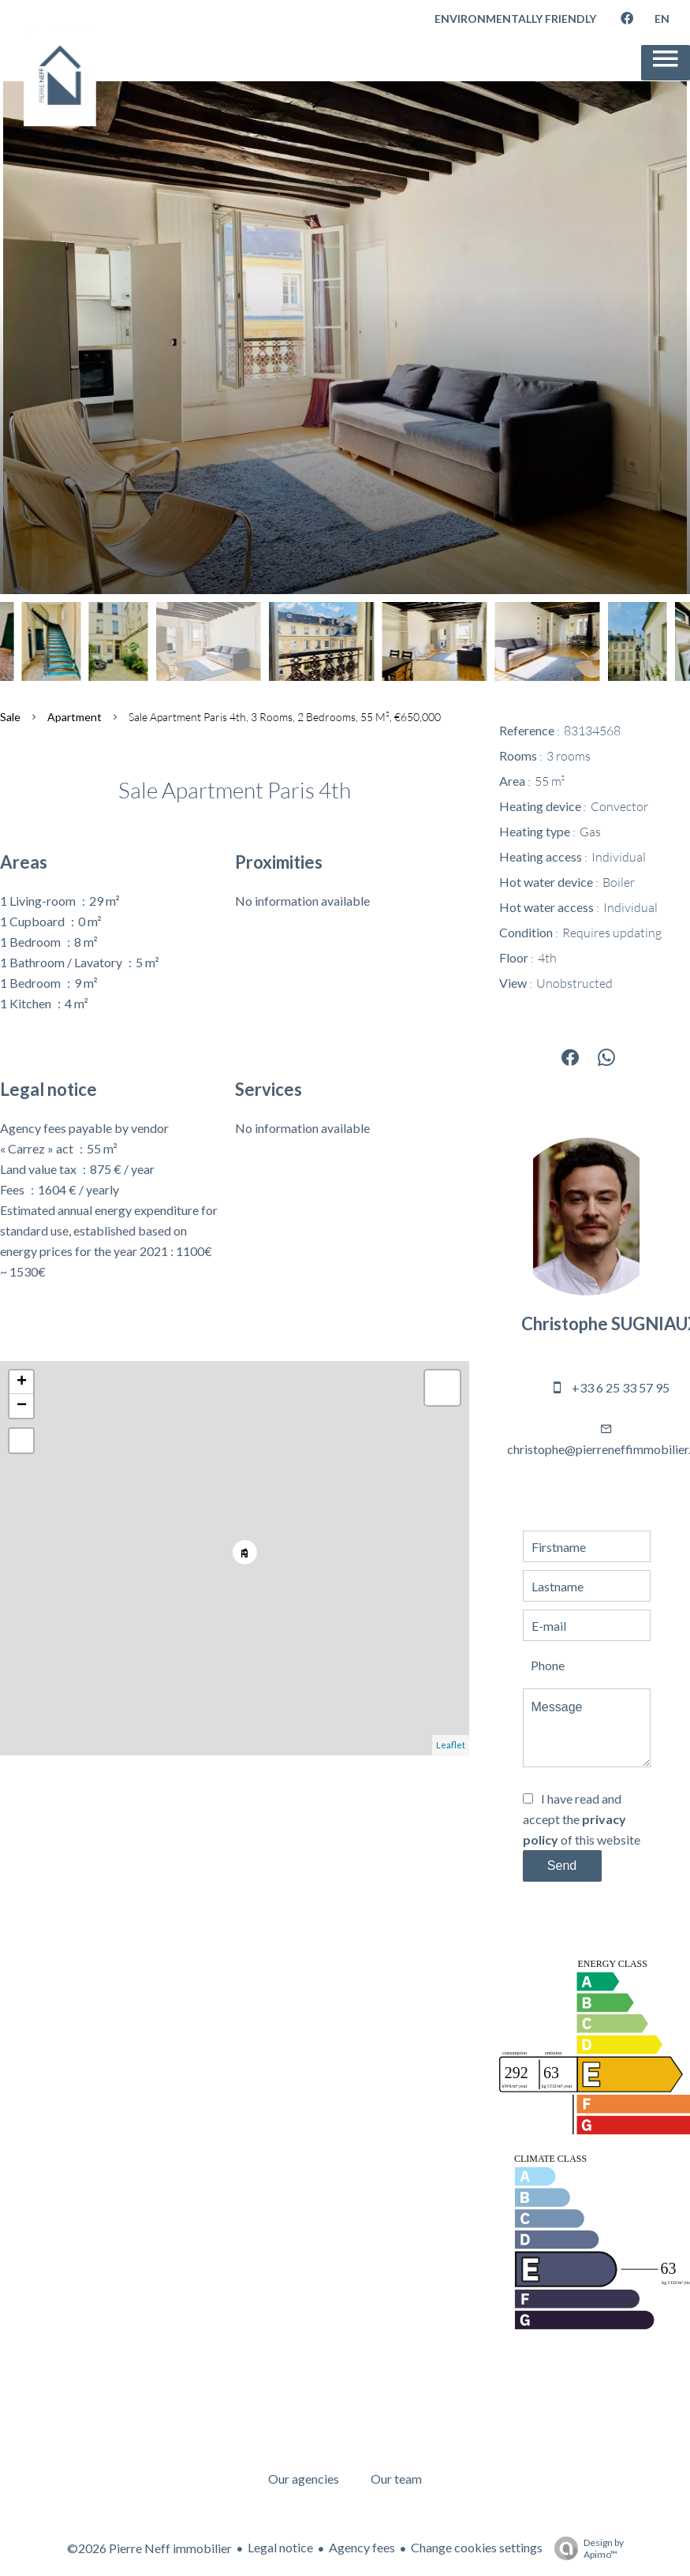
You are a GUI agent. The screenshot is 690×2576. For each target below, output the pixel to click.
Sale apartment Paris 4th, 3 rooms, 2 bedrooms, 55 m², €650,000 (285, 716)
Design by (585, 2548)
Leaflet (450, 1745)
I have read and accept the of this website (581, 1819)
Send (561, 1865)
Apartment (74, 716)
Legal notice (280, 2547)
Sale (10, 716)
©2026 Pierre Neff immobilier (149, 2547)
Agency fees (362, 2547)
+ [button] (22, 1382)
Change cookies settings (477, 2547)
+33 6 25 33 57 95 (620, 1387)
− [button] (22, 1406)
